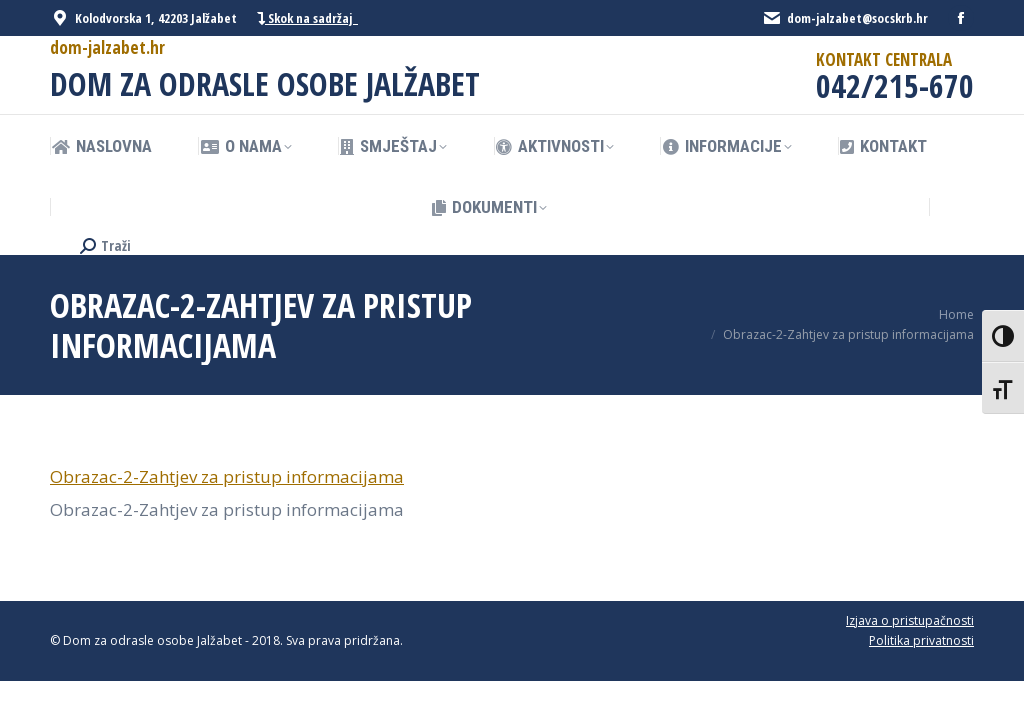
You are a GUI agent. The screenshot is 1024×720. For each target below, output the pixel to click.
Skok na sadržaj (307, 18)
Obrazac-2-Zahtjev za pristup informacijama (227, 476)
